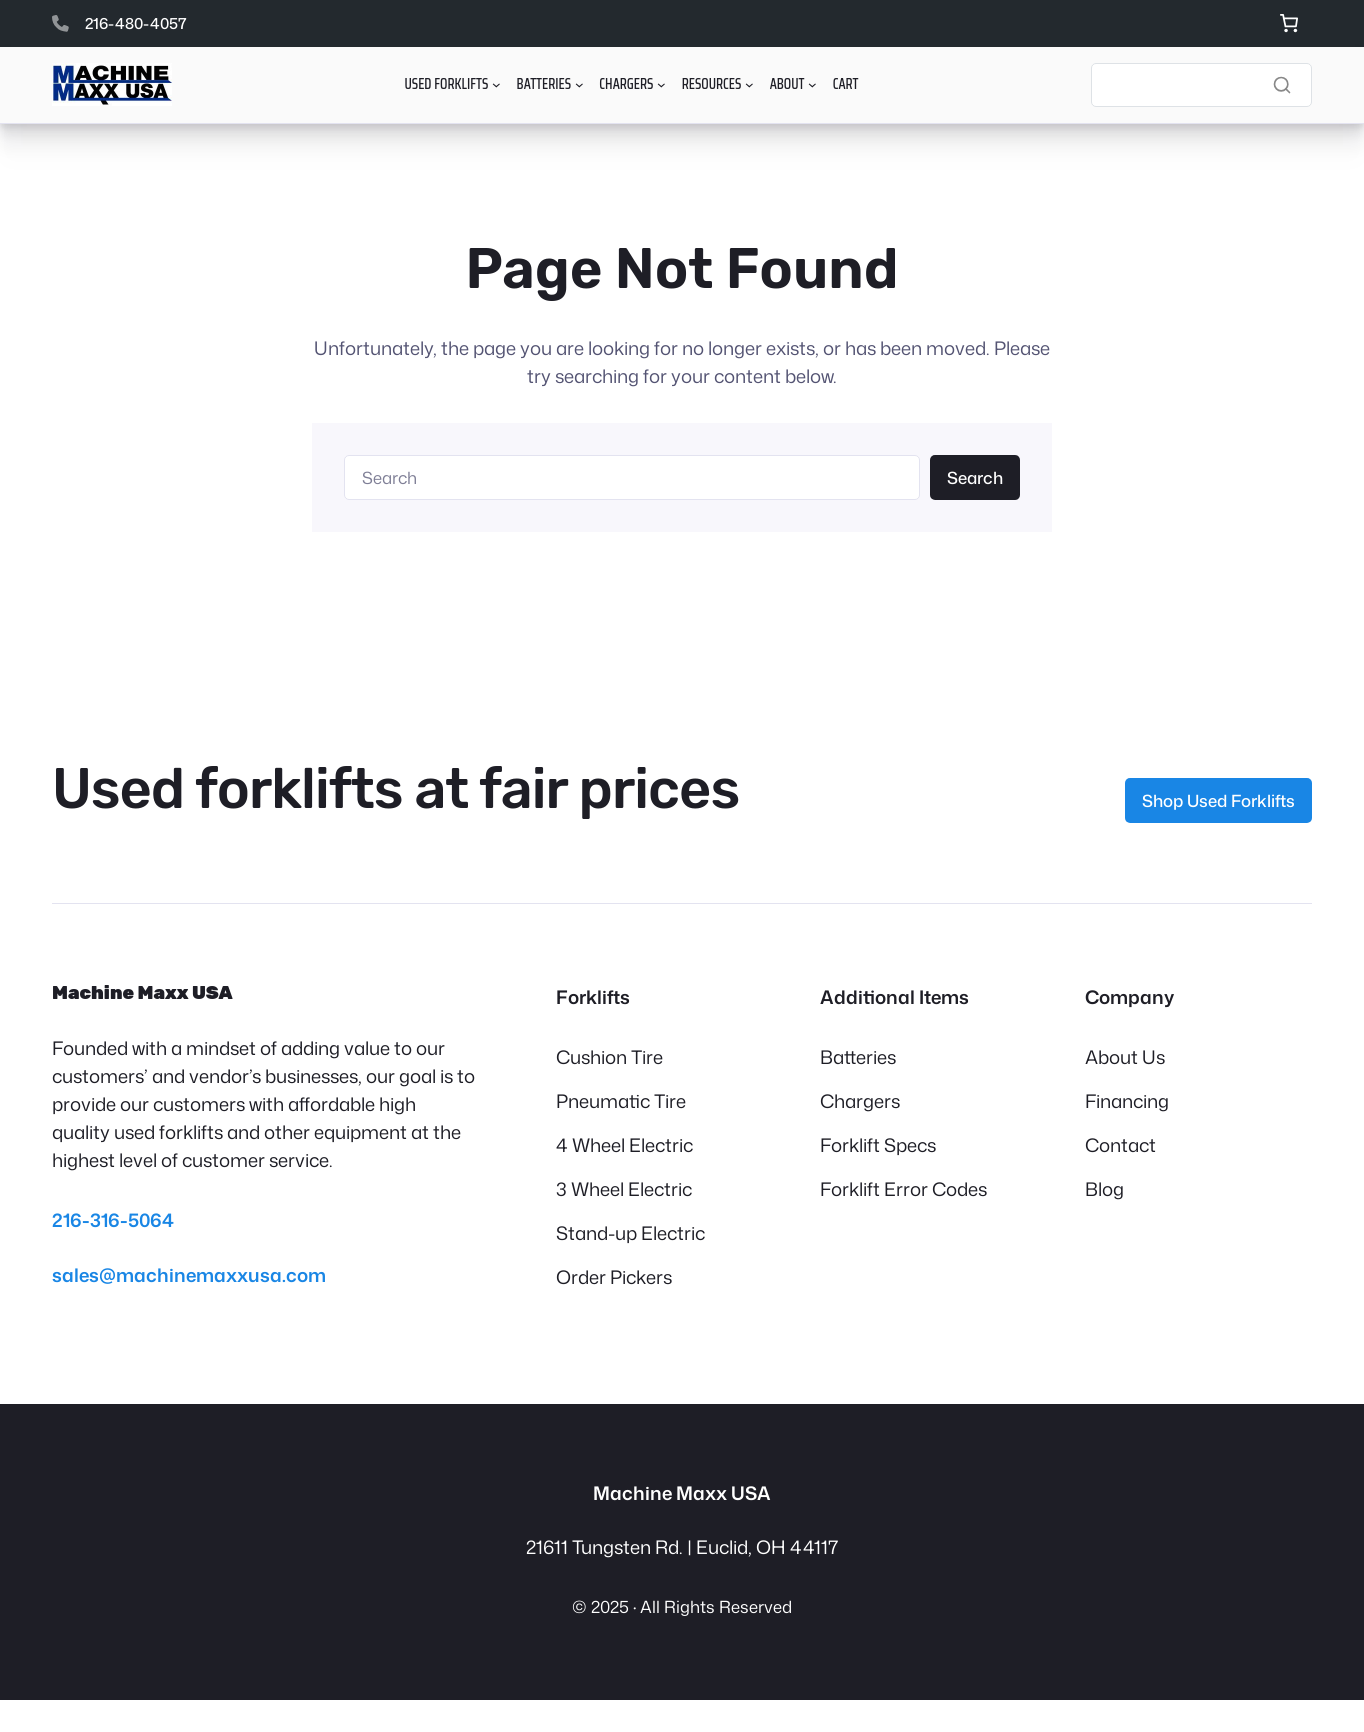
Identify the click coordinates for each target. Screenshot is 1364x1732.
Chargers (860, 1101)
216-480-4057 (136, 23)
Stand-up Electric (630, 1233)
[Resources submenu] (749, 84)
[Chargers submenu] (661, 84)
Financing (1127, 1101)
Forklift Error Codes (903, 1189)
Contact (1120, 1145)
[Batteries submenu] (579, 84)
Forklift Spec (873, 1145)
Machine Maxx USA (142, 993)
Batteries (858, 1057)
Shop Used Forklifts (1218, 800)
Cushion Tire (609, 1057)
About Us (1125, 1057)
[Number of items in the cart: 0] (1288, 23)
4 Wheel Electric (624, 1145)
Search (975, 477)
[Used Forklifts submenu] (496, 84)
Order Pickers (614, 1277)
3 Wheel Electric (624, 1189)
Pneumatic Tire (621, 1101)
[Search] (1201, 85)
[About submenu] (812, 84)
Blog (1104, 1189)
